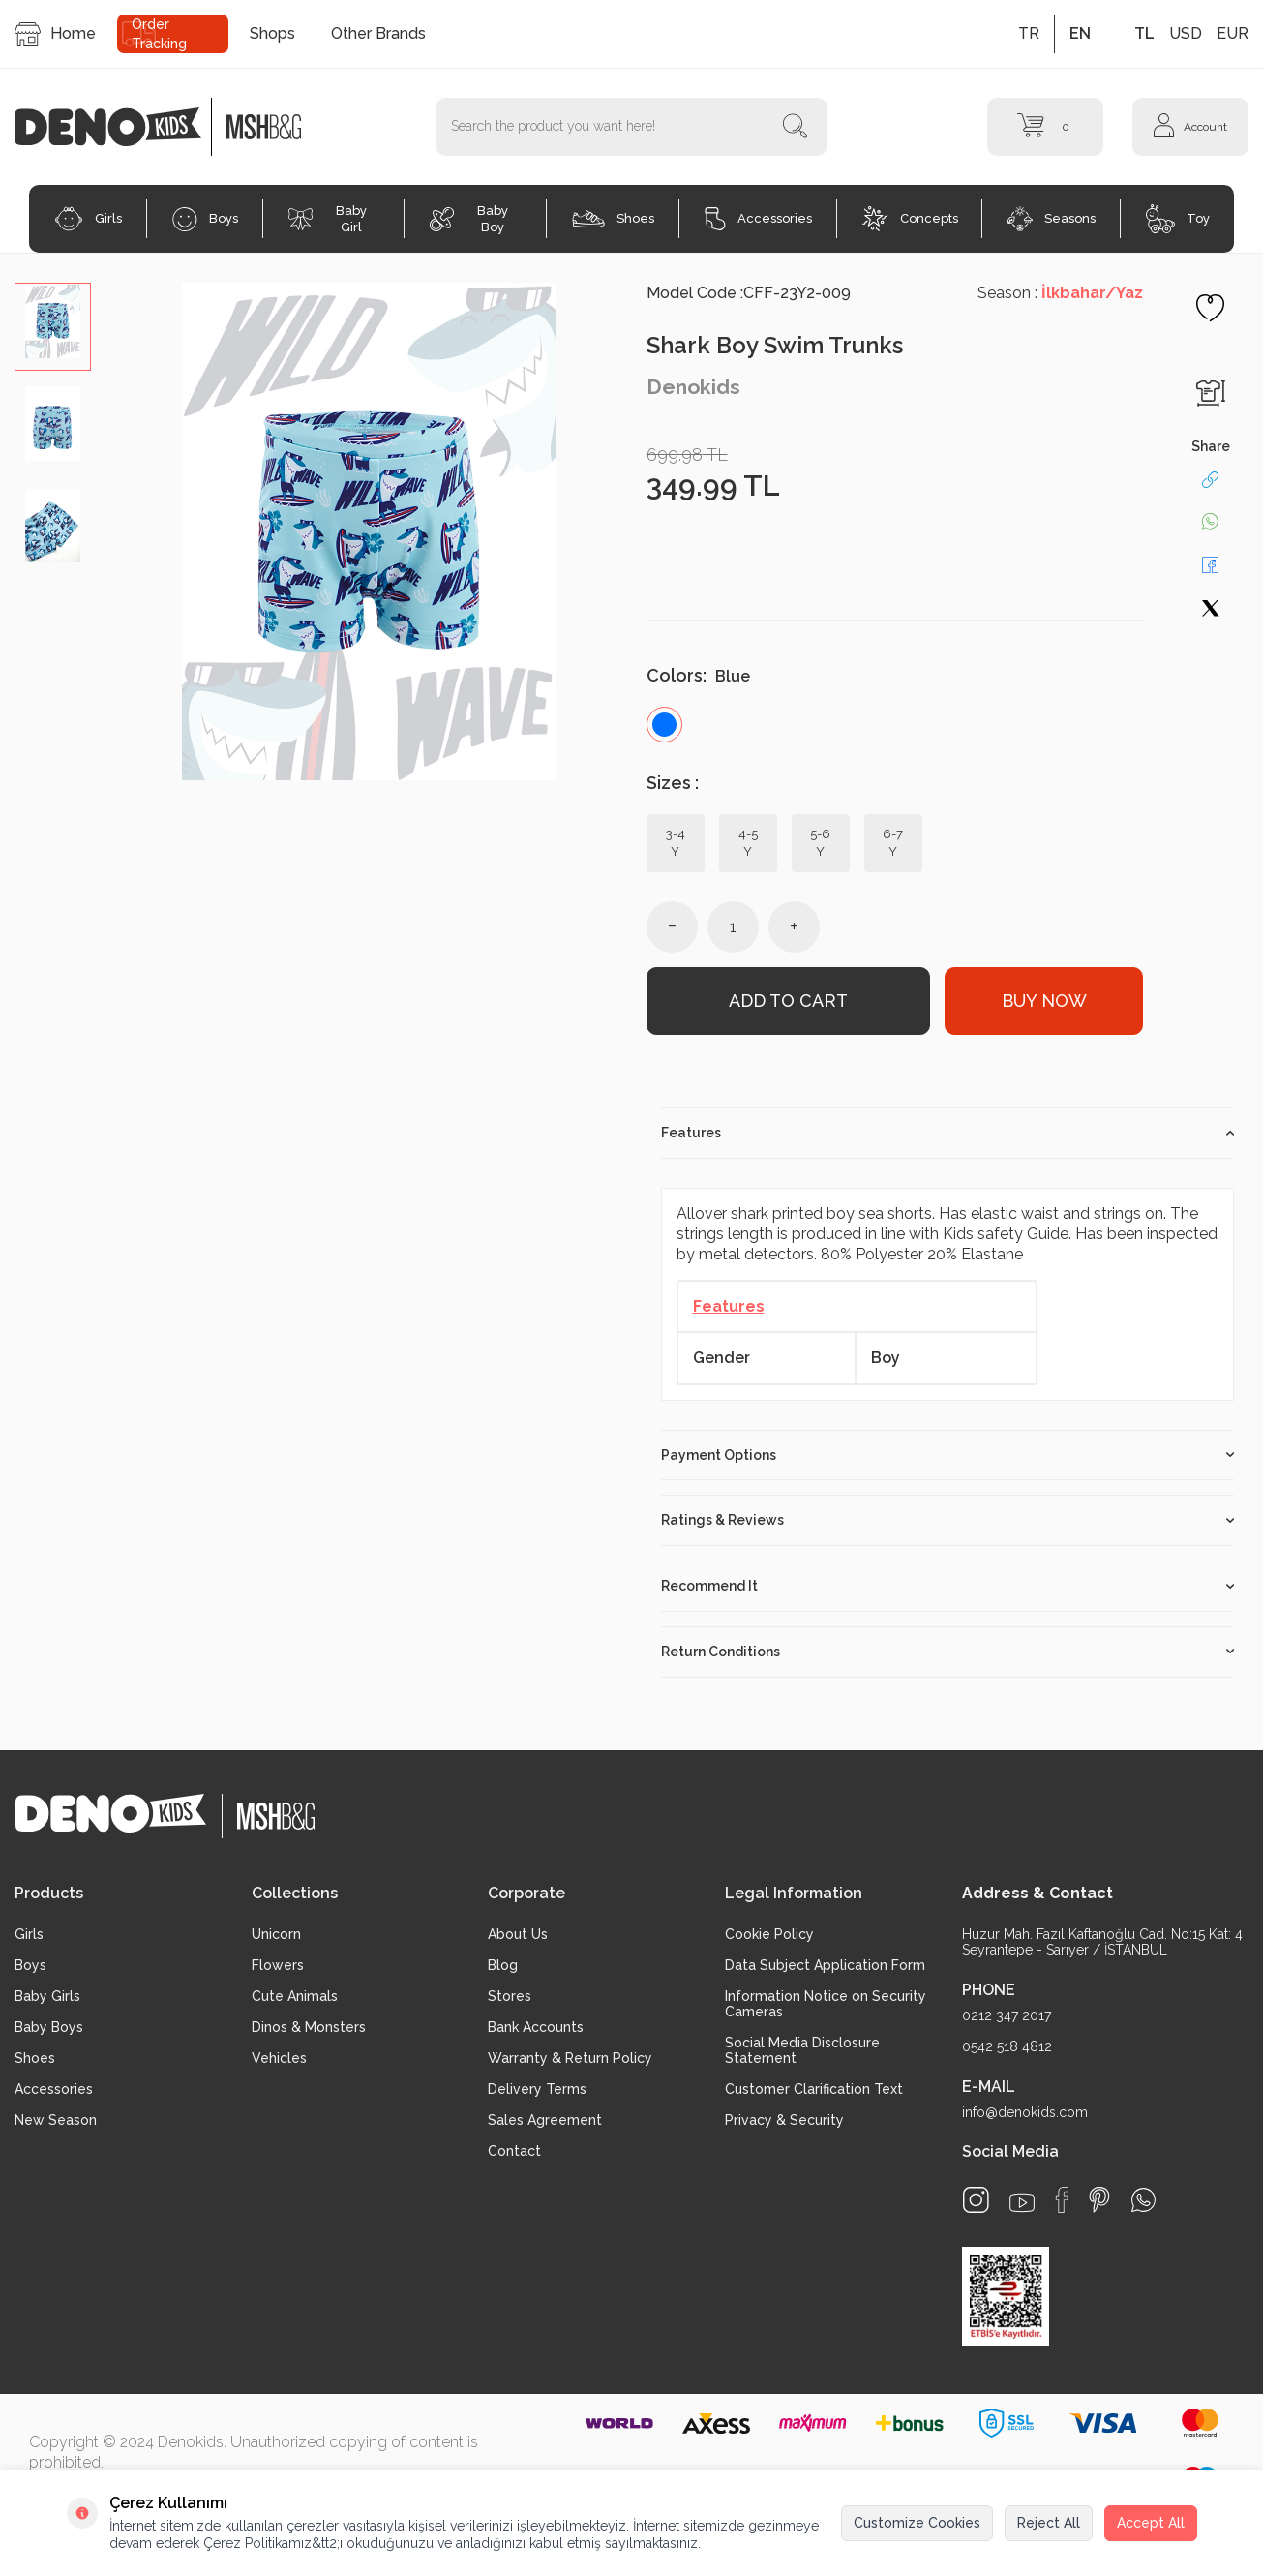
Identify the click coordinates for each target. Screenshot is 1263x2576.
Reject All (1048, 2523)
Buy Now (1044, 1000)
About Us (518, 1934)
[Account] (1190, 127)
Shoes (613, 218)
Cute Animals (295, 1996)
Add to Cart (788, 1000)
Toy (1178, 218)
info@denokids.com (1025, 2112)
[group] (368, 531)
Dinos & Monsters (309, 2027)
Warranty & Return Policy (570, 2058)
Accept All (1151, 2523)
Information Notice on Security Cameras (825, 2003)
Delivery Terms (537, 2089)
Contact (514, 2151)
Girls (88, 218)
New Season (56, 2120)
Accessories (758, 218)
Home (55, 34)
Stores (509, 1996)
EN (1080, 33)
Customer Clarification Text (814, 2089)
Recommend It (948, 1585)
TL (1144, 33)
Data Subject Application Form (825, 1965)
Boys (205, 219)
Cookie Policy (769, 1934)
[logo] (118, 127)
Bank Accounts (536, 2027)
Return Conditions (948, 1651)
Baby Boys (49, 2027)
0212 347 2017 (1006, 2015)
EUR (1232, 33)
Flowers (278, 1965)
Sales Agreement (545, 2120)
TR (1028, 33)
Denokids (693, 387)
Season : (1060, 293)
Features (948, 1132)
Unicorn (276, 1934)
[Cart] (1045, 127)
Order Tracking (159, 33)
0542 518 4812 (1007, 2046)
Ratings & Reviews (948, 1520)
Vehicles (279, 2058)
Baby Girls (47, 1996)
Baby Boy (469, 218)
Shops (272, 33)
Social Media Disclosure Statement (802, 2050)
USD (1185, 33)
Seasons (1051, 218)
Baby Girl (327, 218)
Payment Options (948, 1455)
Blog (503, 1965)
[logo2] (264, 127)
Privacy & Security (784, 2120)
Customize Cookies (917, 2523)
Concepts (910, 218)
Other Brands (378, 33)
